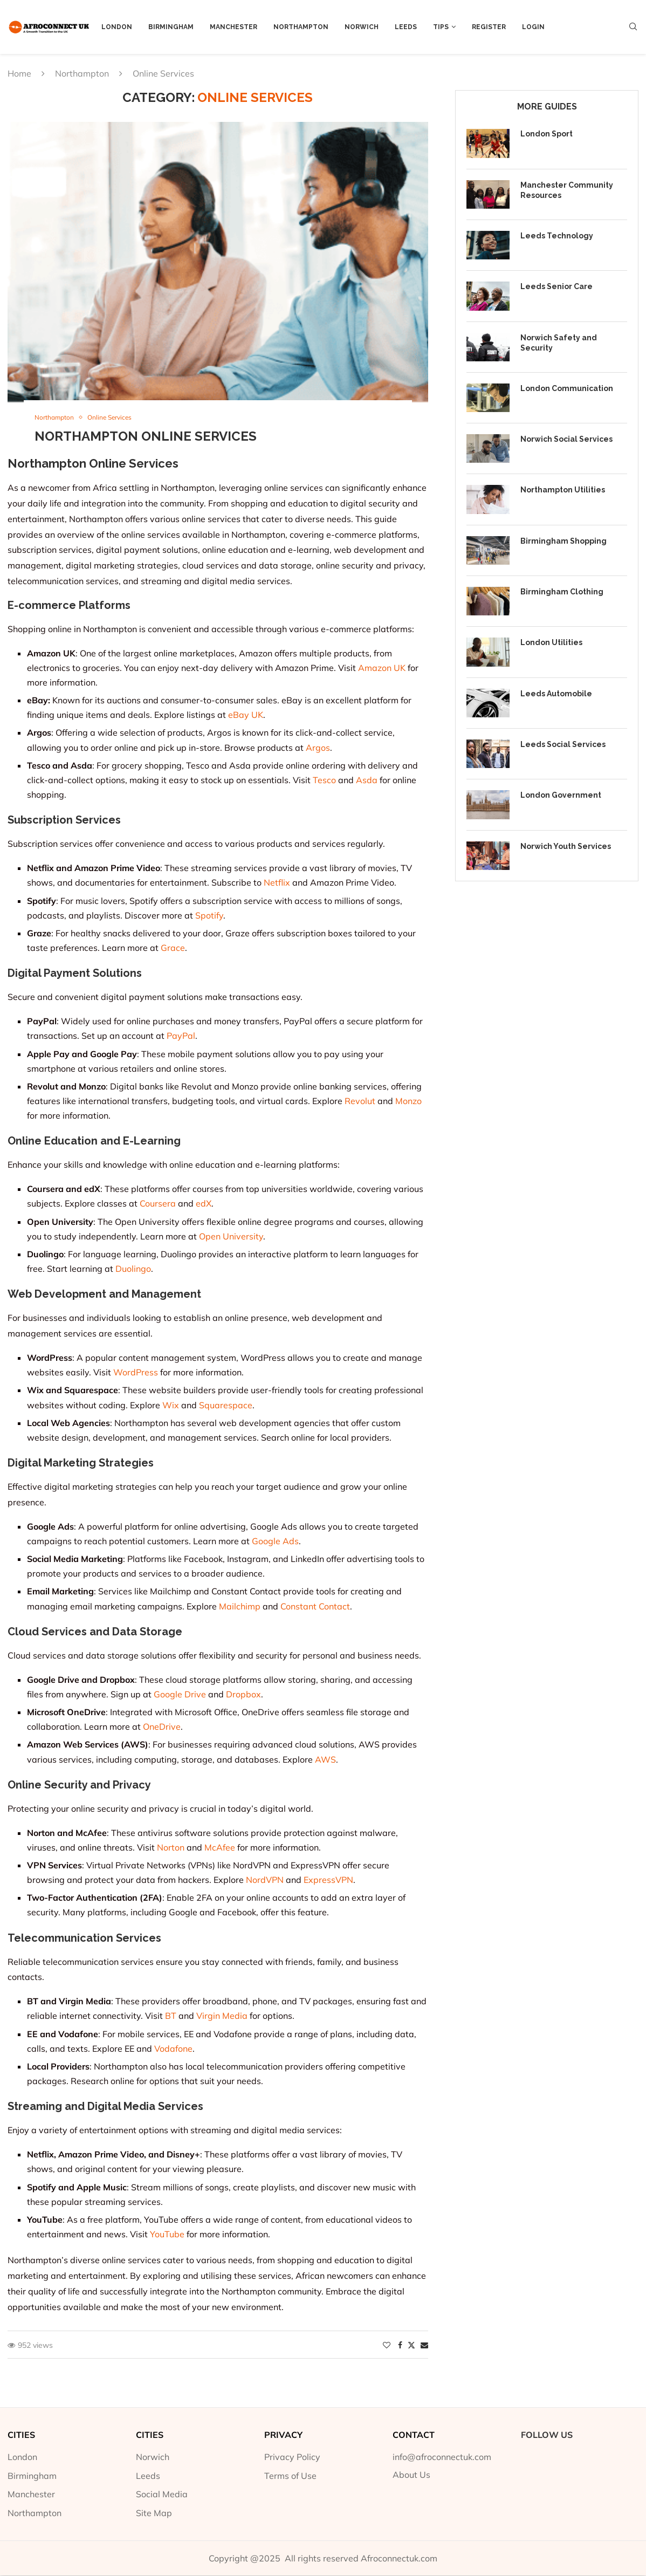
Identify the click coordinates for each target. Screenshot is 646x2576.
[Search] (633, 27)
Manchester (233, 27)
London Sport (546, 133)
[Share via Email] (424, 2346)
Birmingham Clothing (561, 591)
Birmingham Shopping (563, 541)
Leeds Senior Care (556, 286)
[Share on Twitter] (411, 2346)
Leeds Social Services (563, 744)
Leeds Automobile (556, 693)
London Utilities (551, 642)
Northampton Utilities (562, 489)
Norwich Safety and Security (558, 343)
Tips (441, 27)
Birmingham (171, 27)
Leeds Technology (556, 235)
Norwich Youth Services (565, 846)
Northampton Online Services (146, 436)
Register (489, 27)
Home (19, 73)
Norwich (362, 27)
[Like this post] (386, 2346)
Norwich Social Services (566, 439)
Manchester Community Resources (566, 190)
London (116, 27)
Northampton (300, 27)
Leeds (406, 27)
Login (533, 27)
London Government (560, 795)
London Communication (566, 388)
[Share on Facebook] (400, 2346)
